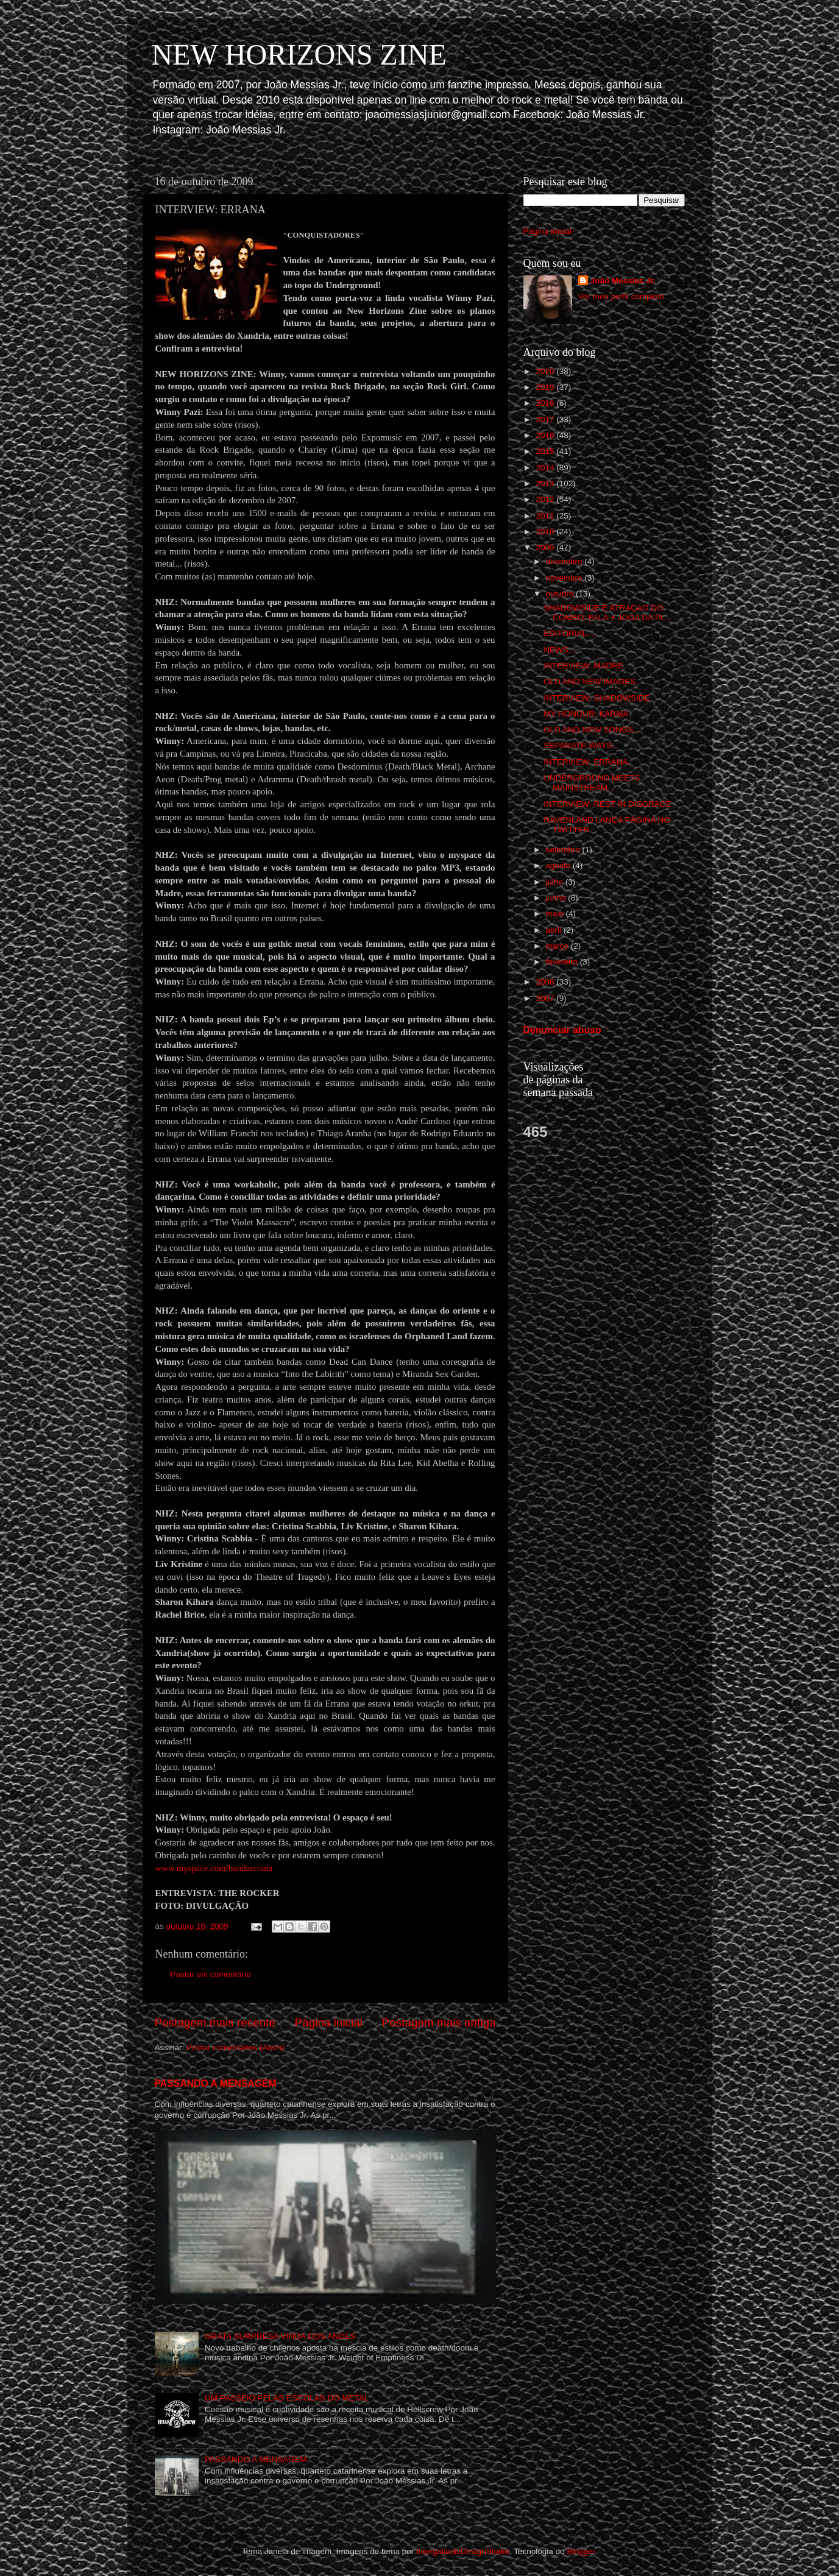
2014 (546, 467)
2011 (546, 515)
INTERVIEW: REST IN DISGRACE (607, 804)
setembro (564, 849)
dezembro (565, 561)
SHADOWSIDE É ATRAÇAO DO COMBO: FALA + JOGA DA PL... (607, 612)
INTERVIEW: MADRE (583, 665)
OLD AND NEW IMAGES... (592, 681)
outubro (561, 593)
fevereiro (563, 961)
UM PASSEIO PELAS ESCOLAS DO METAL (287, 2397)
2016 (546, 435)
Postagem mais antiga (439, 2022)
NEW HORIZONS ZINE (299, 54)
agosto (559, 865)
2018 (546, 403)
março (558, 945)
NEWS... (559, 649)
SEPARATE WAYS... (580, 745)
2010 (546, 531)
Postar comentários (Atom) (235, 2047)
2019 (546, 387)
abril (555, 930)
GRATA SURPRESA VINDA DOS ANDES (280, 2336)
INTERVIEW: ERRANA (585, 761)
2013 (546, 483)
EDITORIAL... (568, 633)
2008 (546, 981)
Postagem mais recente (215, 2022)
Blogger (581, 2551)
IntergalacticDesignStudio (462, 2551)
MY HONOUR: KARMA (585, 713)
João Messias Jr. (623, 280)
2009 (546, 547)
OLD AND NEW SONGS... (591, 729)
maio (556, 913)
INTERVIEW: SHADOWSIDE (596, 697)
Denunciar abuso (562, 1030)
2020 (546, 371)
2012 (546, 499)
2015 (546, 451)
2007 (546, 998)
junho (557, 897)
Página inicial (329, 2022)
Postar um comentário (211, 1974)
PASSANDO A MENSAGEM (216, 2083)
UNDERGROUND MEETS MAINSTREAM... (591, 782)
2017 (546, 419)
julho (555, 881)
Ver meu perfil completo (621, 296)
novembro (565, 577)
